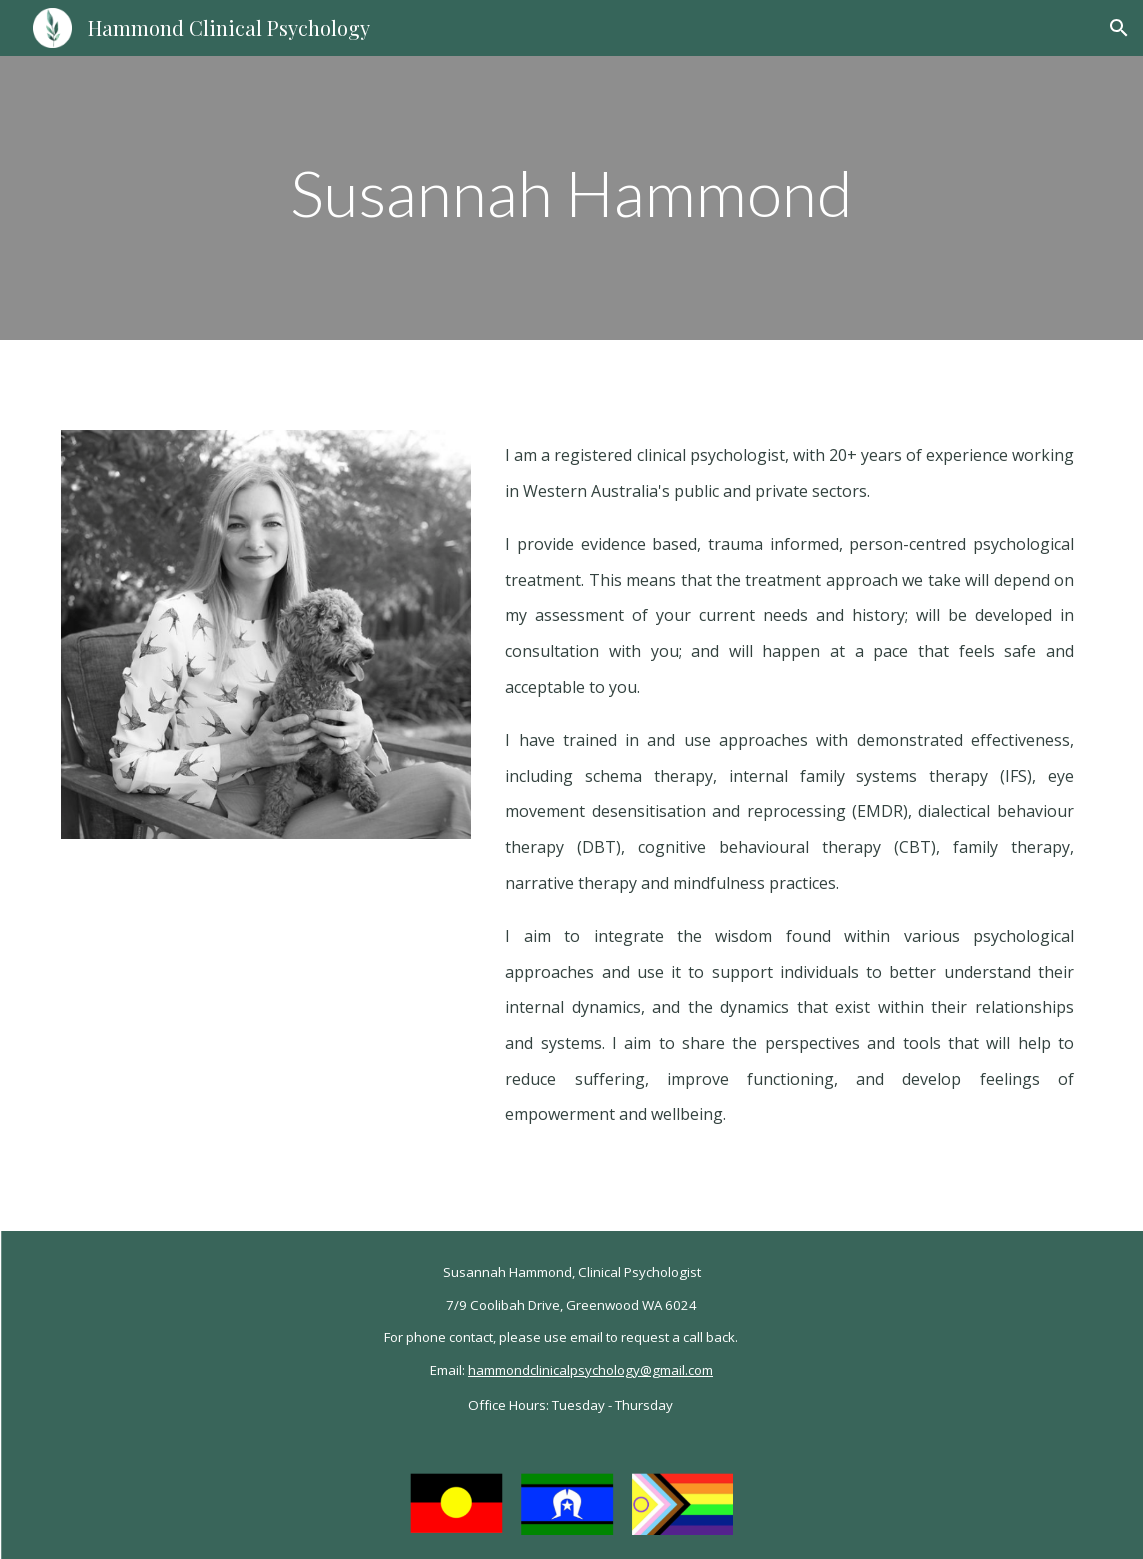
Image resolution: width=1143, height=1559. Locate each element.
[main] (571, 198)
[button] (1119, 28)
